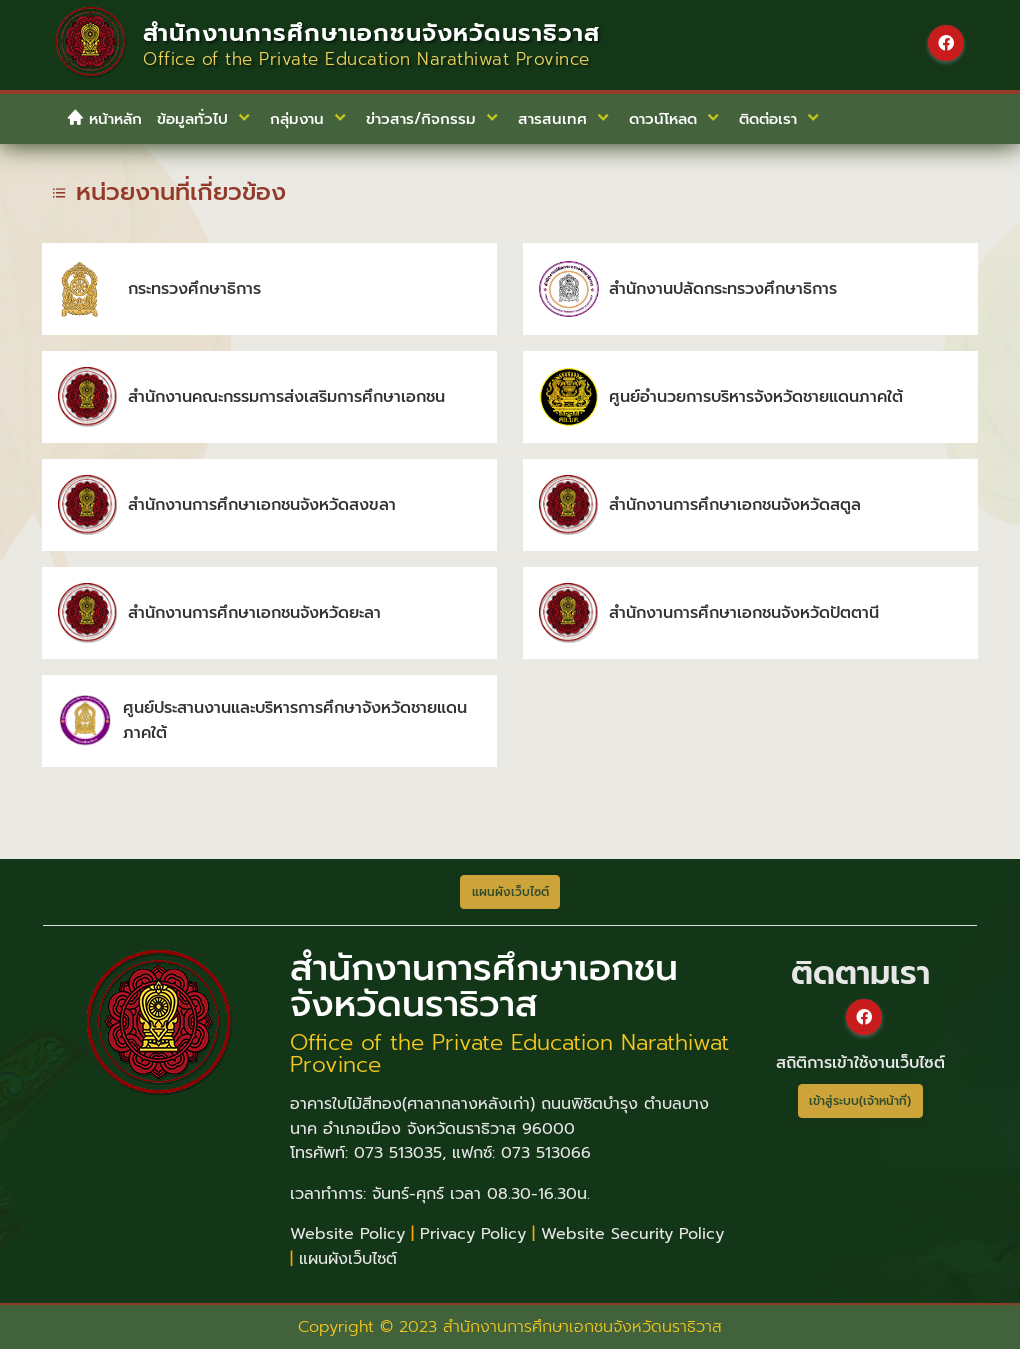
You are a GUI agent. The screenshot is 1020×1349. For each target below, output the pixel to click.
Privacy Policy (473, 1234)
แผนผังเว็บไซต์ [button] (510, 892)
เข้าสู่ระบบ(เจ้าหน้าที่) (860, 1101)
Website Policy (347, 1234)
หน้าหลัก (104, 119)
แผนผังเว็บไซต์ (348, 1259)
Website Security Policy (632, 1234)
